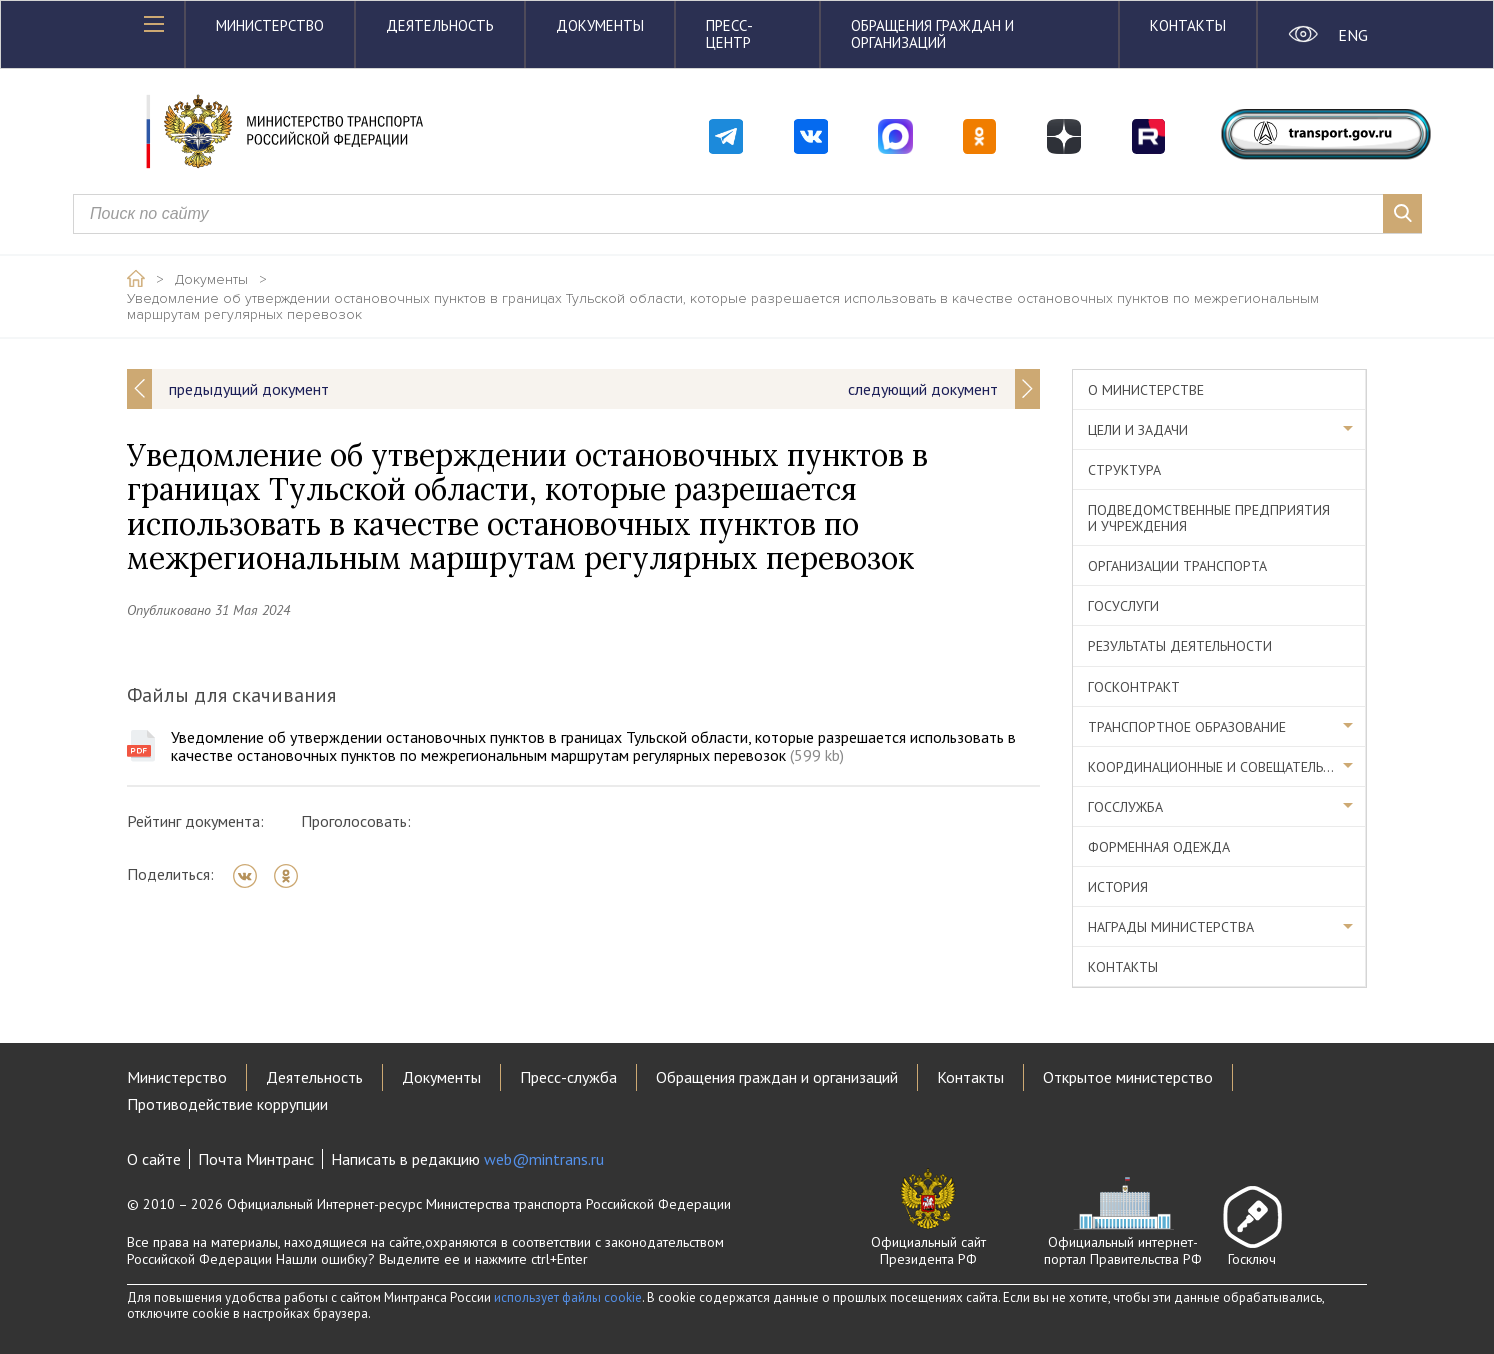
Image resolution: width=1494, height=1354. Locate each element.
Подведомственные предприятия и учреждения (1209, 518)
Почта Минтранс (256, 1159)
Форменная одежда (1159, 847)
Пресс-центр (729, 34)
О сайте (154, 1159)
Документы (600, 25)
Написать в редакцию (467, 1159)
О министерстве (1146, 390)
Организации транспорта (1177, 566)
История (1118, 887)
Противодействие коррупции (227, 1104)
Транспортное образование (1187, 727)
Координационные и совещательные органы (1227, 767)
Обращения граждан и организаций (932, 34)
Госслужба (1125, 807)
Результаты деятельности (1180, 646)
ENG (1352, 35)
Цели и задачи (1138, 430)
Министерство (270, 25)
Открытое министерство (1128, 1077)
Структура (1124, 470)
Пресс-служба (568, 1077)
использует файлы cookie (568, 1297)
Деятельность (440, 25)
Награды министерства (1171, 927)
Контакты (1188, 25)
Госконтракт (1134, 687)
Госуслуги (1123, 606)
